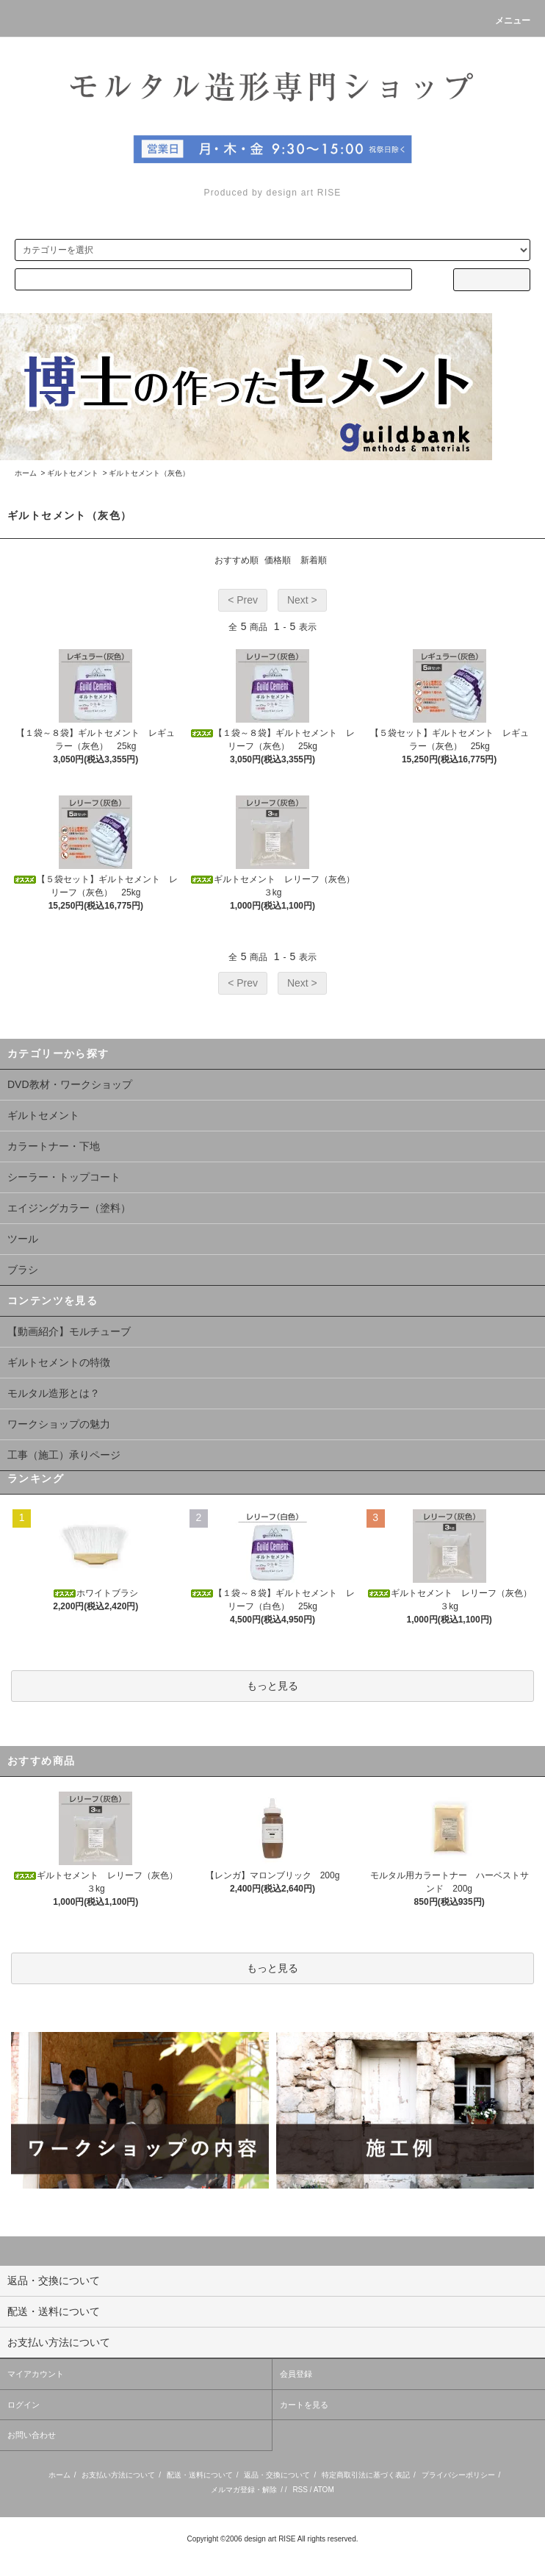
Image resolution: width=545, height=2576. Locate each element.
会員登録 (296, 2373)
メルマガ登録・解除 (244, 2490)
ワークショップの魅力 (58, 1424)
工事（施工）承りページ (63, 1455)
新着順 (313, 560)
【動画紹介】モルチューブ (69, 1331)
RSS (300, 2490)
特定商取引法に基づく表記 (366, 2475)
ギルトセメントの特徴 (58, 1362)
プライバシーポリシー (458, 2475)
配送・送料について (200, 2475)
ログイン (23, 2404)
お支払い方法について (118, 2475)
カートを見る (304, 2404)
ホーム (26, 473)
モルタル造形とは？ (53, 1393)
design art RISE (269, 2539)
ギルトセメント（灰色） (149, 473)
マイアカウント (35, 2373)
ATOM (324, 2490)
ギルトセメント (72, 473)
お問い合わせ (31, 2434)
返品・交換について (277, 2475)
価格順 (277, 560)
